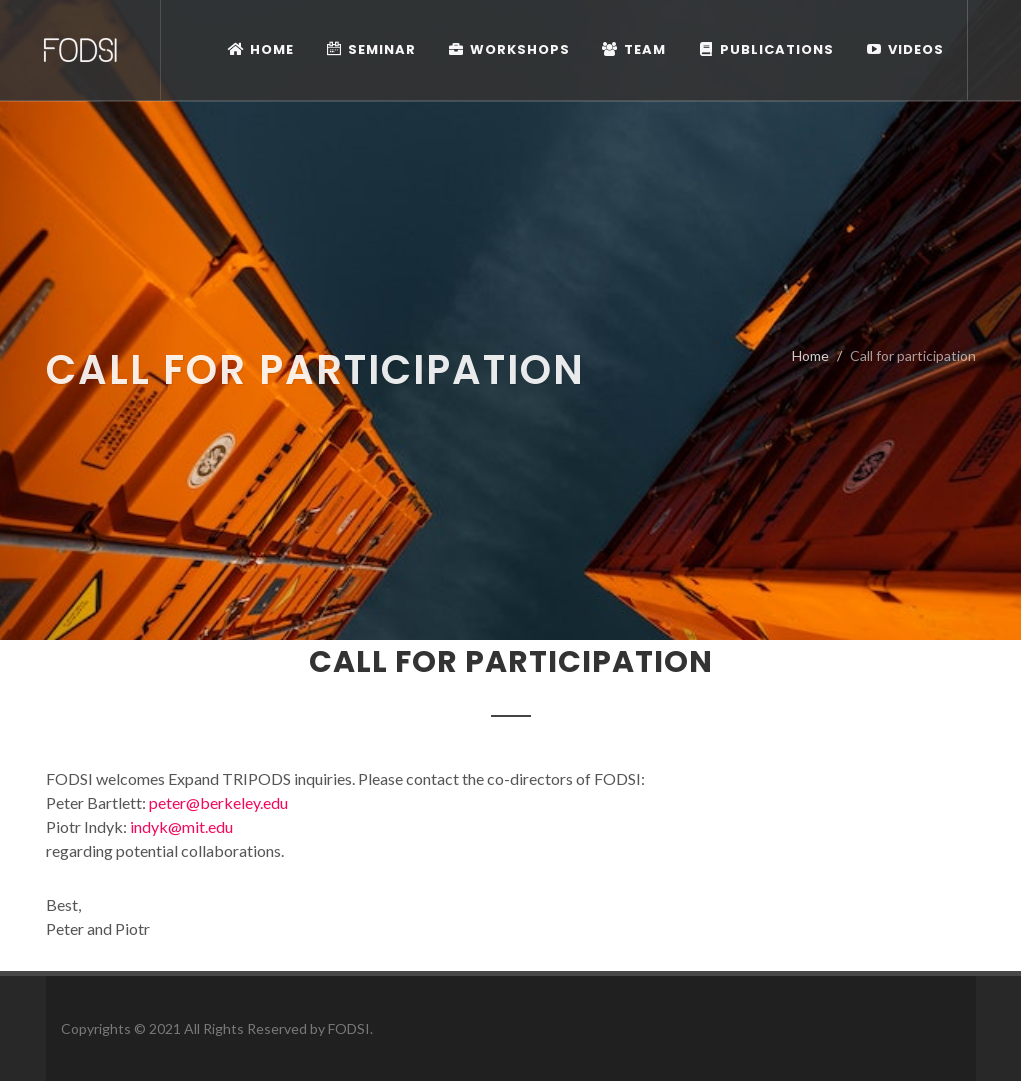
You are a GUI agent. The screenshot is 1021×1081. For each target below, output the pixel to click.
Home (810, 355)
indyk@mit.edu (181, 826)
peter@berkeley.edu (218, 802)
